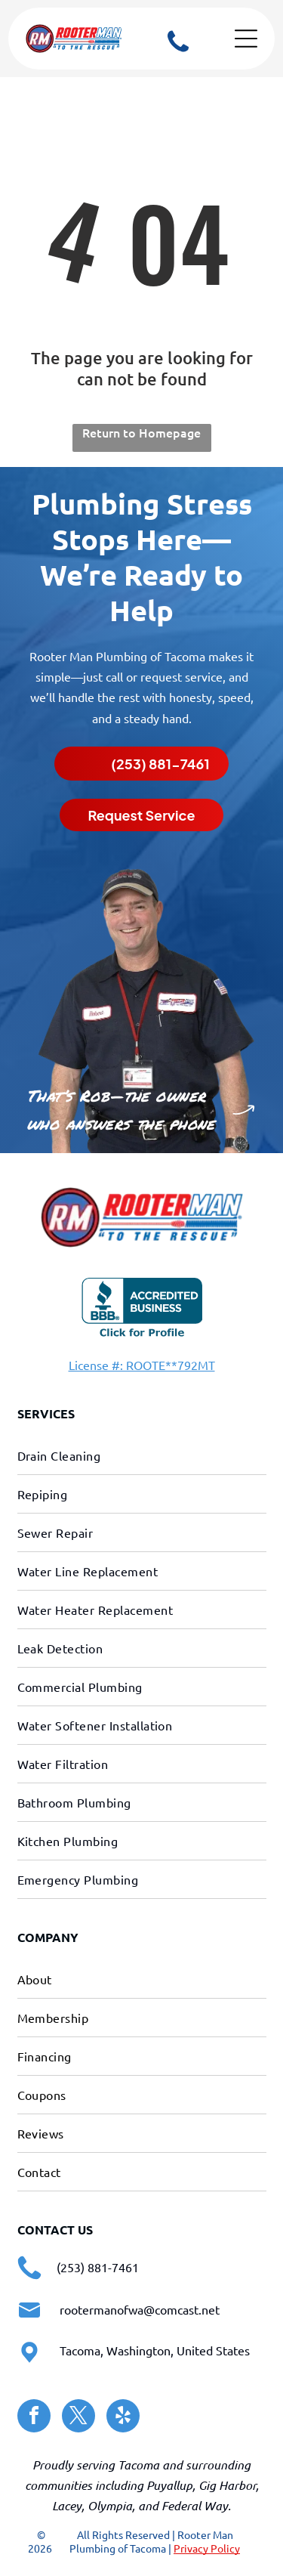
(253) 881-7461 (98, 2266)
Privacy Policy (207, 2548)
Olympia (110, 2505)
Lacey (67, 2505)
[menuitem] (141, 1455)
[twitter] (78, 2417)
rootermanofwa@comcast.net (140, 2309)
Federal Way (194, 2505)
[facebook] (34, 2417)
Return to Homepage (141, 432)
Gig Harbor (227, 2485)
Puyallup (169, 2485)
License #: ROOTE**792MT (142, 1364)
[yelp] (123, 2417)
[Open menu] (246, 38)
